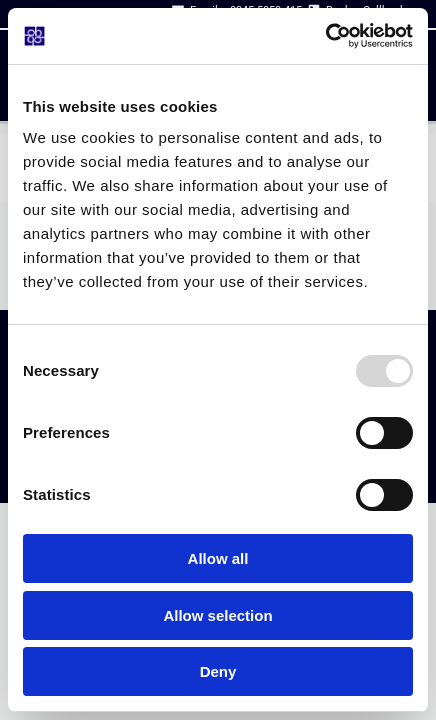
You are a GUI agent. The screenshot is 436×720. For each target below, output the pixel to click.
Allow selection (217, 615)
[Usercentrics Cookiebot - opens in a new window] (325, 36)
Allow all (218, 558)
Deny (218, 671)
